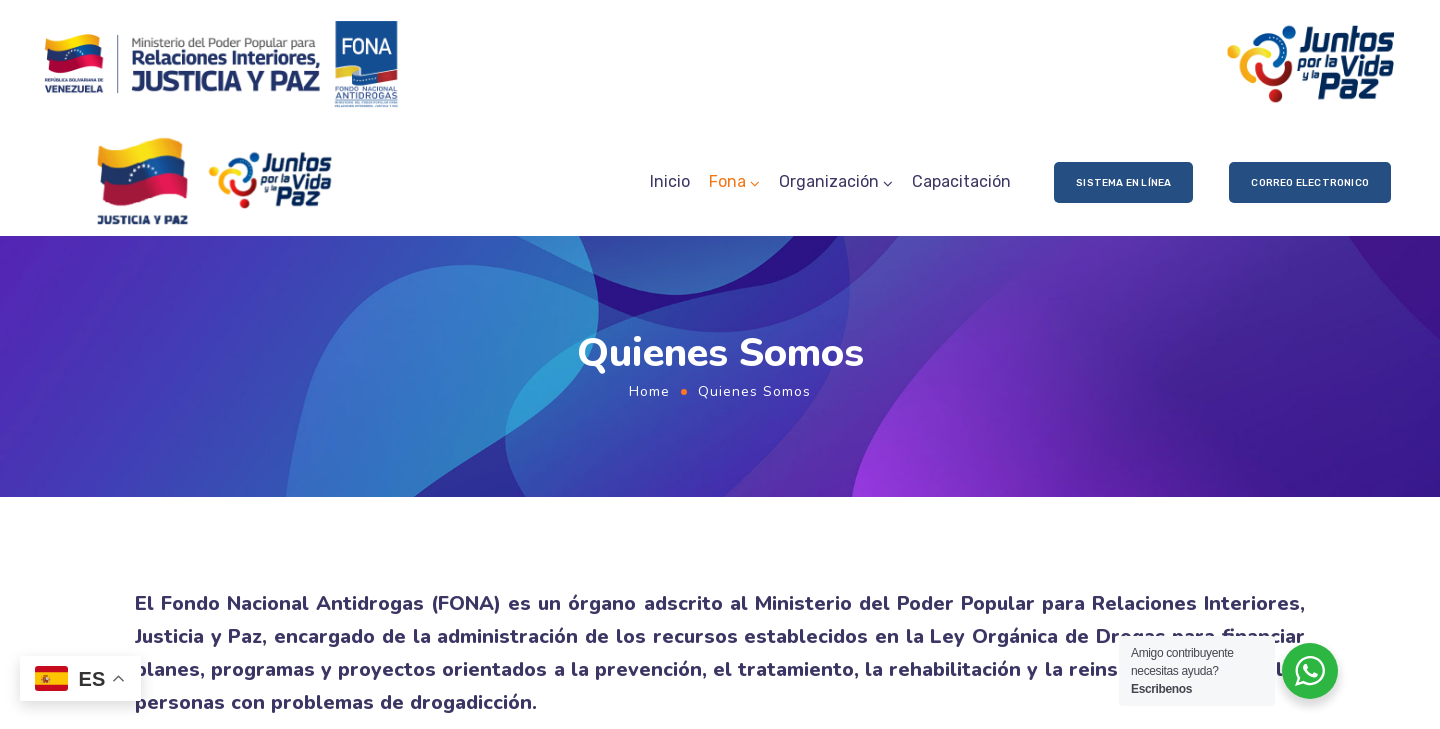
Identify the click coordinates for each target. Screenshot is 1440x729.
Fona (727, 181)
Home (649, 391)
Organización (829, 181)
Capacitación (961, 181)
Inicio (670, 181)
